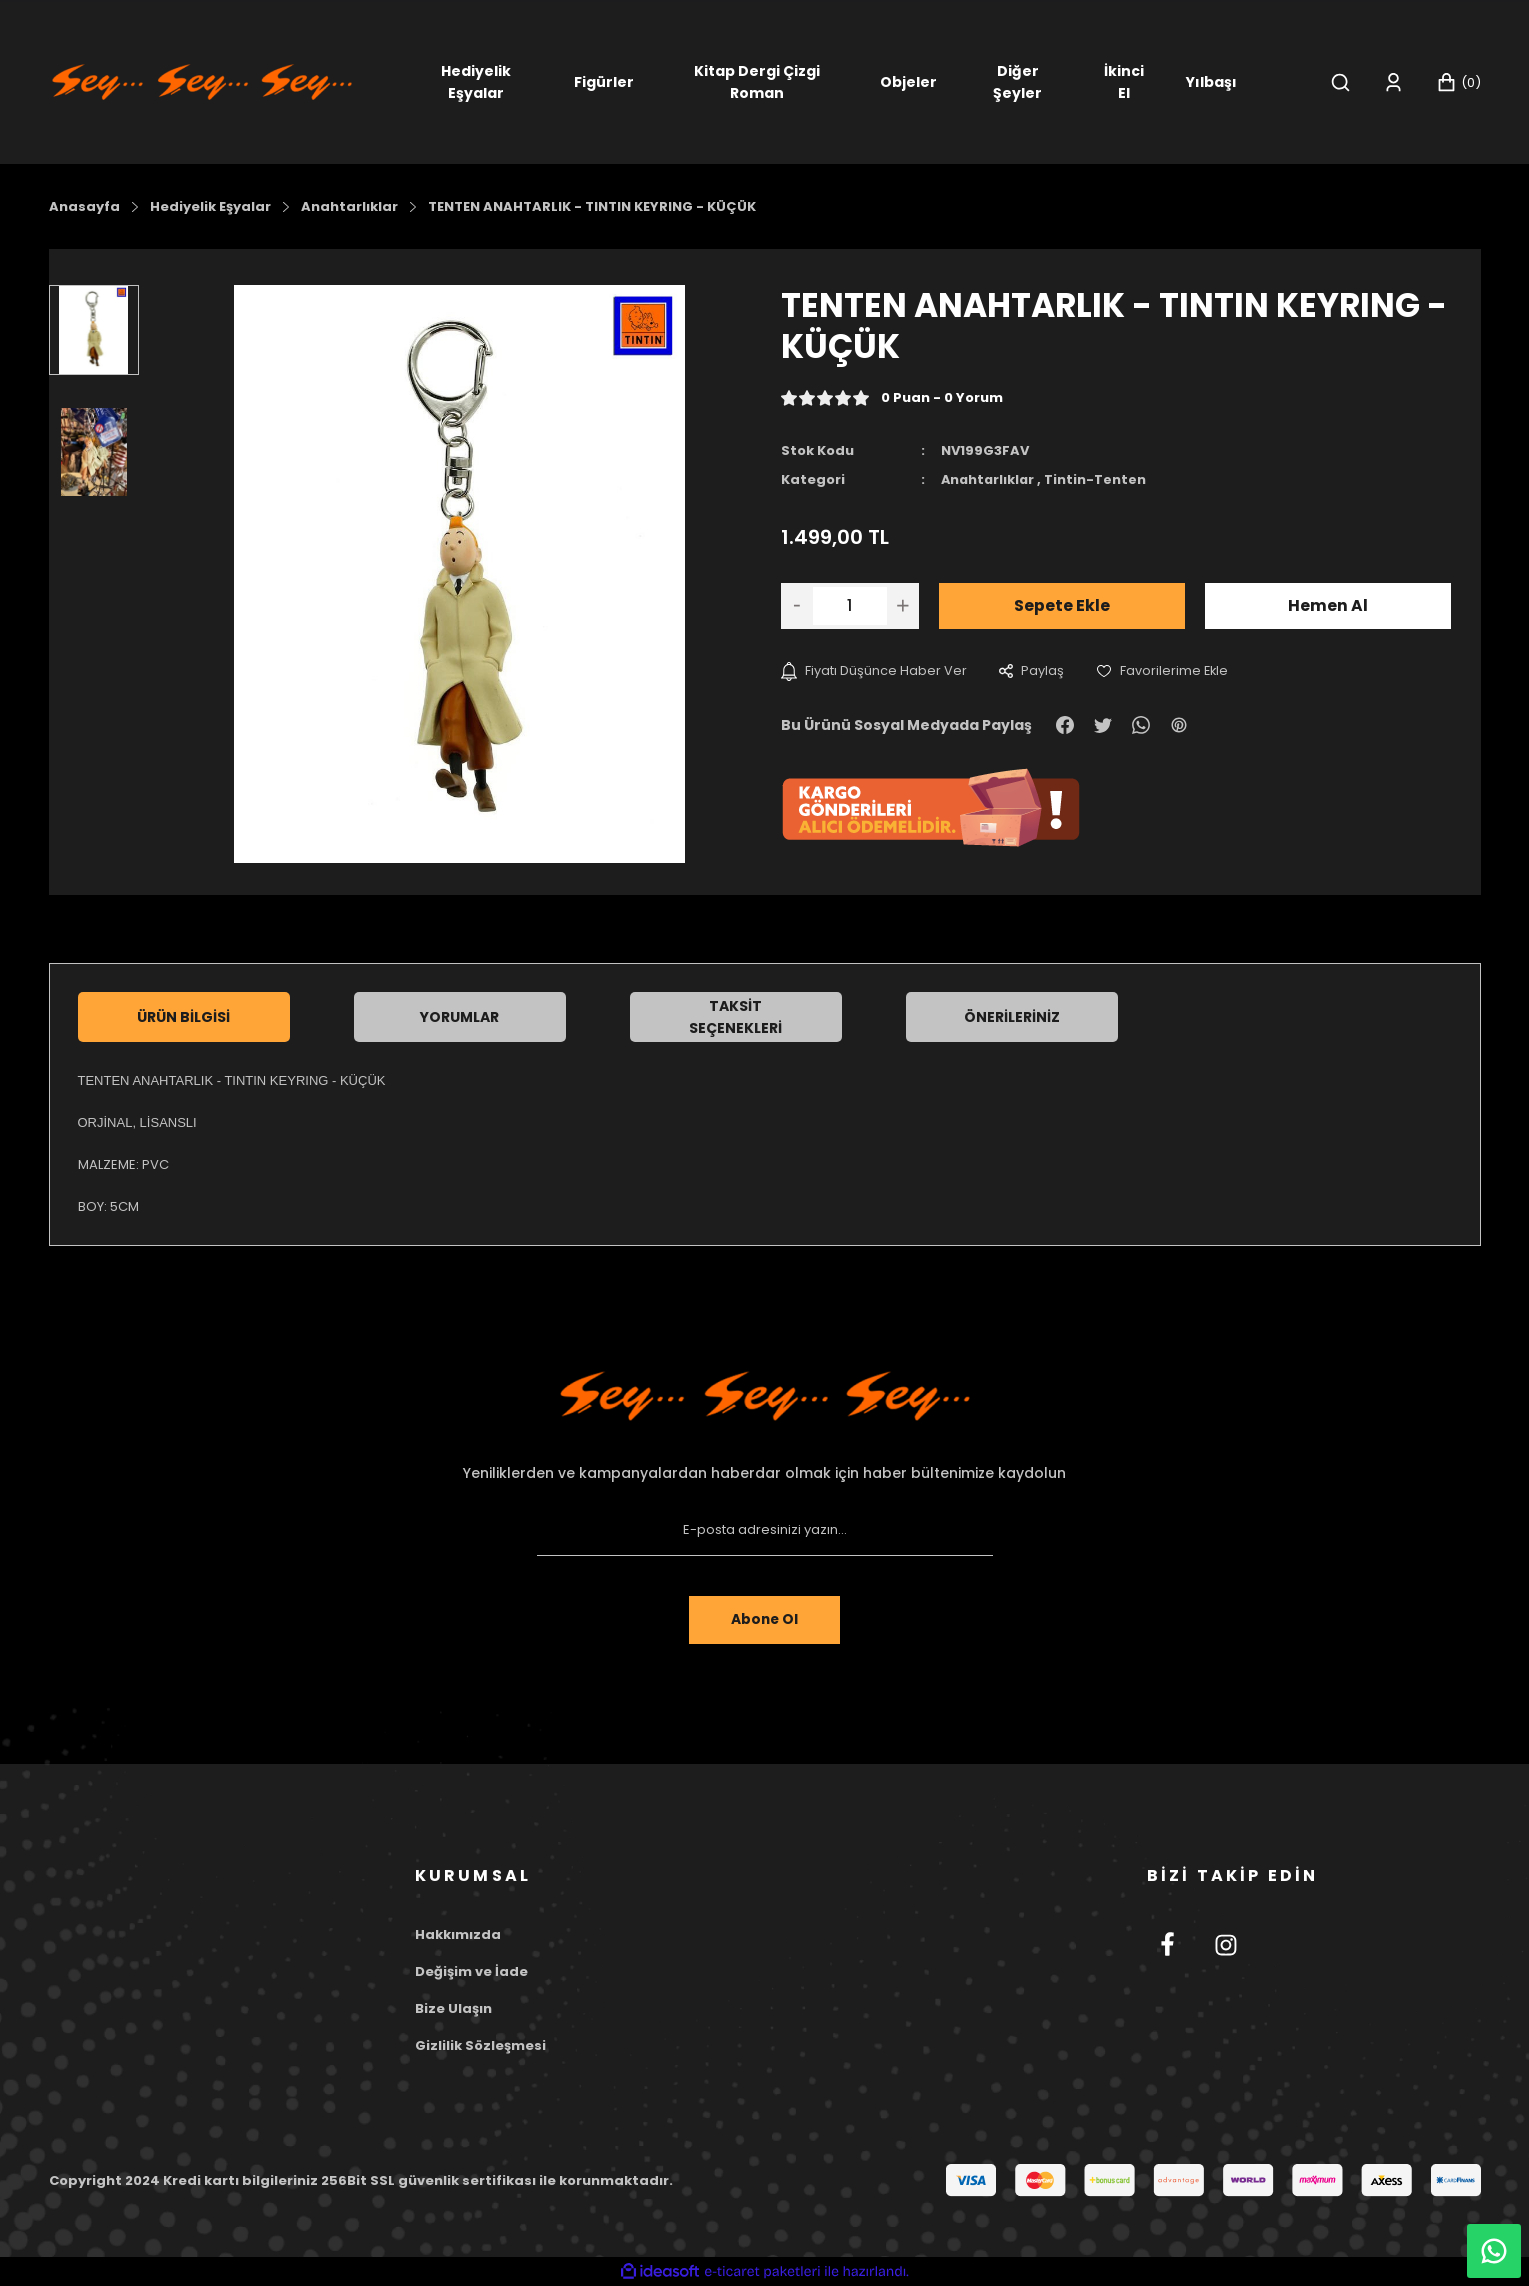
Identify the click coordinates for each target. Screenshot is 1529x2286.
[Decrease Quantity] (797, 605)
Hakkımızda (458, 1934)
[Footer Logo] (765, 1396)
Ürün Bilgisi (183, 1017)
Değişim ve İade (471, 1971)
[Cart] (1458, 82)
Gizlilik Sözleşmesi (480, 2045)
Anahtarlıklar (989, 479)
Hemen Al (1328, 604)
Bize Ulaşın (453, 2008)
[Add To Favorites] (1163, 670)
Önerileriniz (1012, 1017)
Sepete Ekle (1062, 604)
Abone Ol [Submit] (764, 1620)
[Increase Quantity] (903, 605)
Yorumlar (459, 1017)
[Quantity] (850, 605)
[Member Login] (1393, 82)
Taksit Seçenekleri (735, 1017)
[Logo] (202, 80)
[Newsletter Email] (765, 1530)
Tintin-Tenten (1099, 479)
